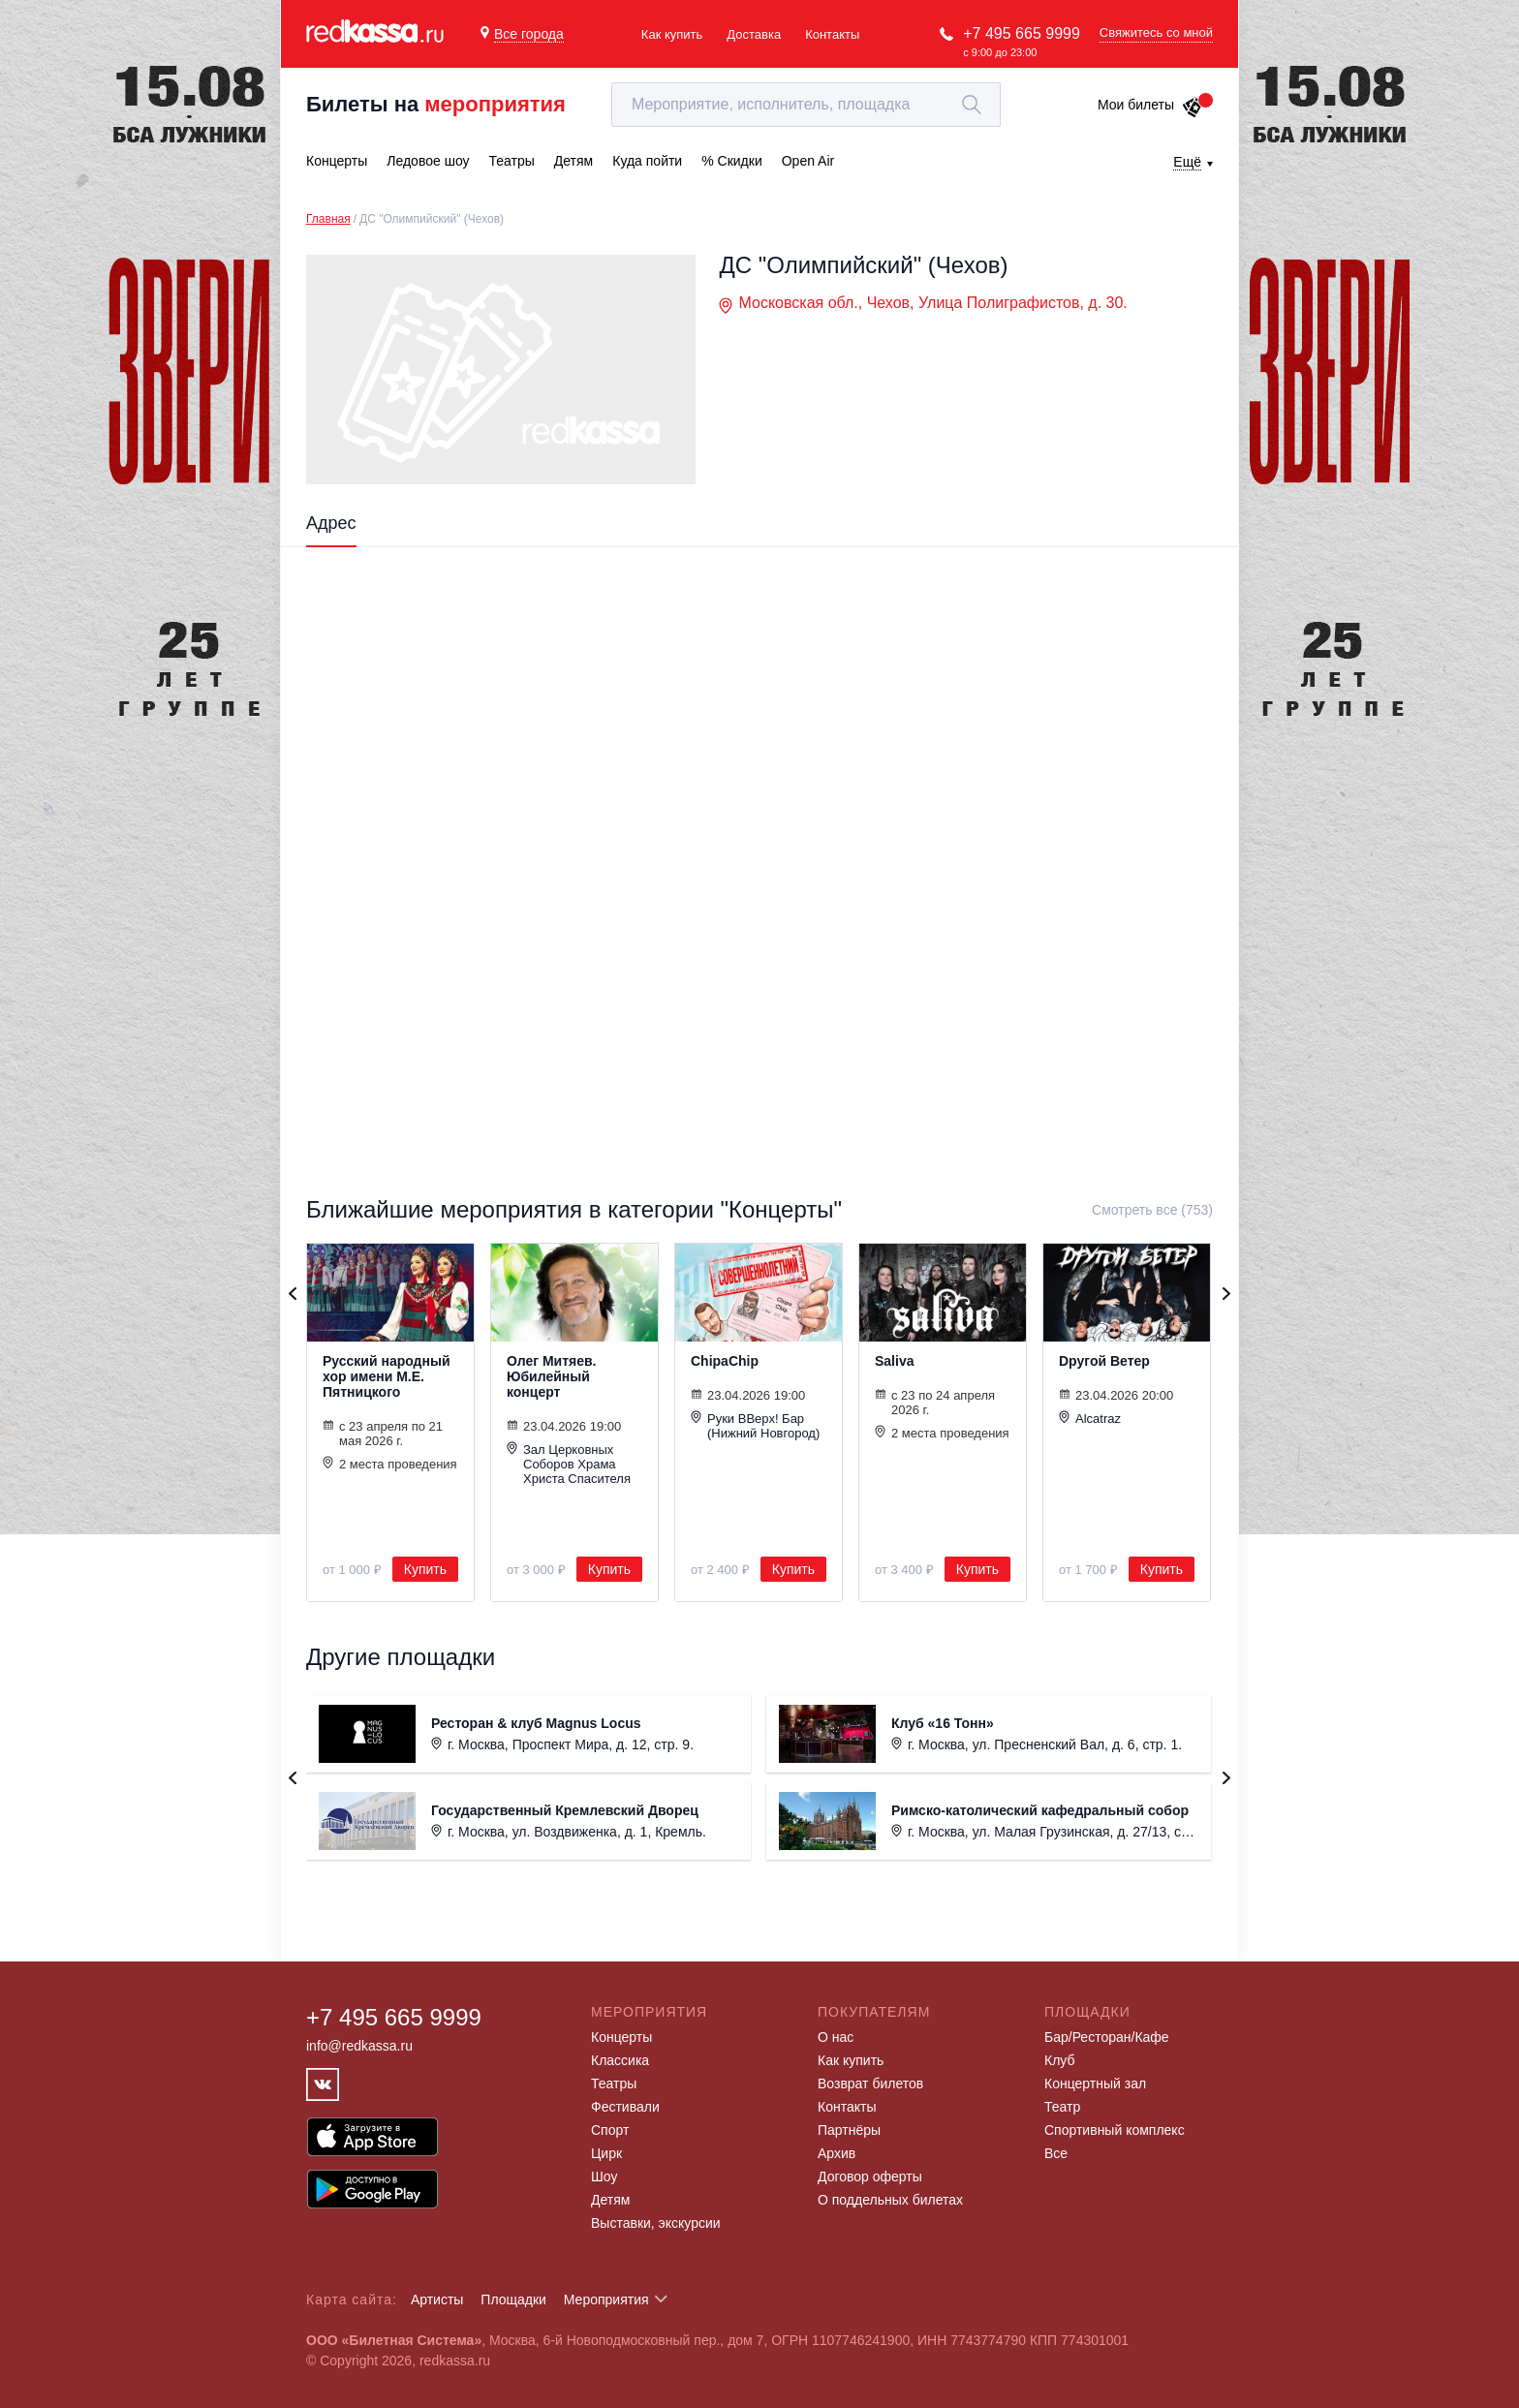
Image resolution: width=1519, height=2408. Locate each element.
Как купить (671, 34)
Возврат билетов (870, 2083)
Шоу (604, 2176)
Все (1056, 2153)
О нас (835, 2037)
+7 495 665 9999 (1021, 33)
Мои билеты (1150, 104)
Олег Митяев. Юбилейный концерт (552, 1376)
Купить (425, 1569)
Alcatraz (1090, 1418)
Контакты (832, 34)
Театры (613, 2083)
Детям (610, 2199)
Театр (1062, 2107)
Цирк (606, 2153)
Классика (620, 2060)
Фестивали (625, 2107)
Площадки (513, 2299)
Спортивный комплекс (1114, 2130)
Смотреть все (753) (1152, 1210)
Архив (836, 2153)
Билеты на (436, 104)
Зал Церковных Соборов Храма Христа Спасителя (569, 1463)
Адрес (331, 523)
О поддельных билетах (890, 2199)
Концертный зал (1095, 2083)
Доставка (754, 34)
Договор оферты (870, 2176)
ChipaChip (725, 1361)
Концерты (621, 2037)
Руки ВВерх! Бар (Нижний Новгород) (755, 1425)
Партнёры (849, 2130)
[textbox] (806, 104)
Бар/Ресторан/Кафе (1106, 2037)
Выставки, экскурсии (656, 2223)
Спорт (610, 2130)
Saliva (894, 1361)
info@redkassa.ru (359, 2045)
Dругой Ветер (1104, 1361)
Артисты (437, 2299)
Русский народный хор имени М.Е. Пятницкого (386, 1376)
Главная (328, 219)
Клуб (1059, 2060)
